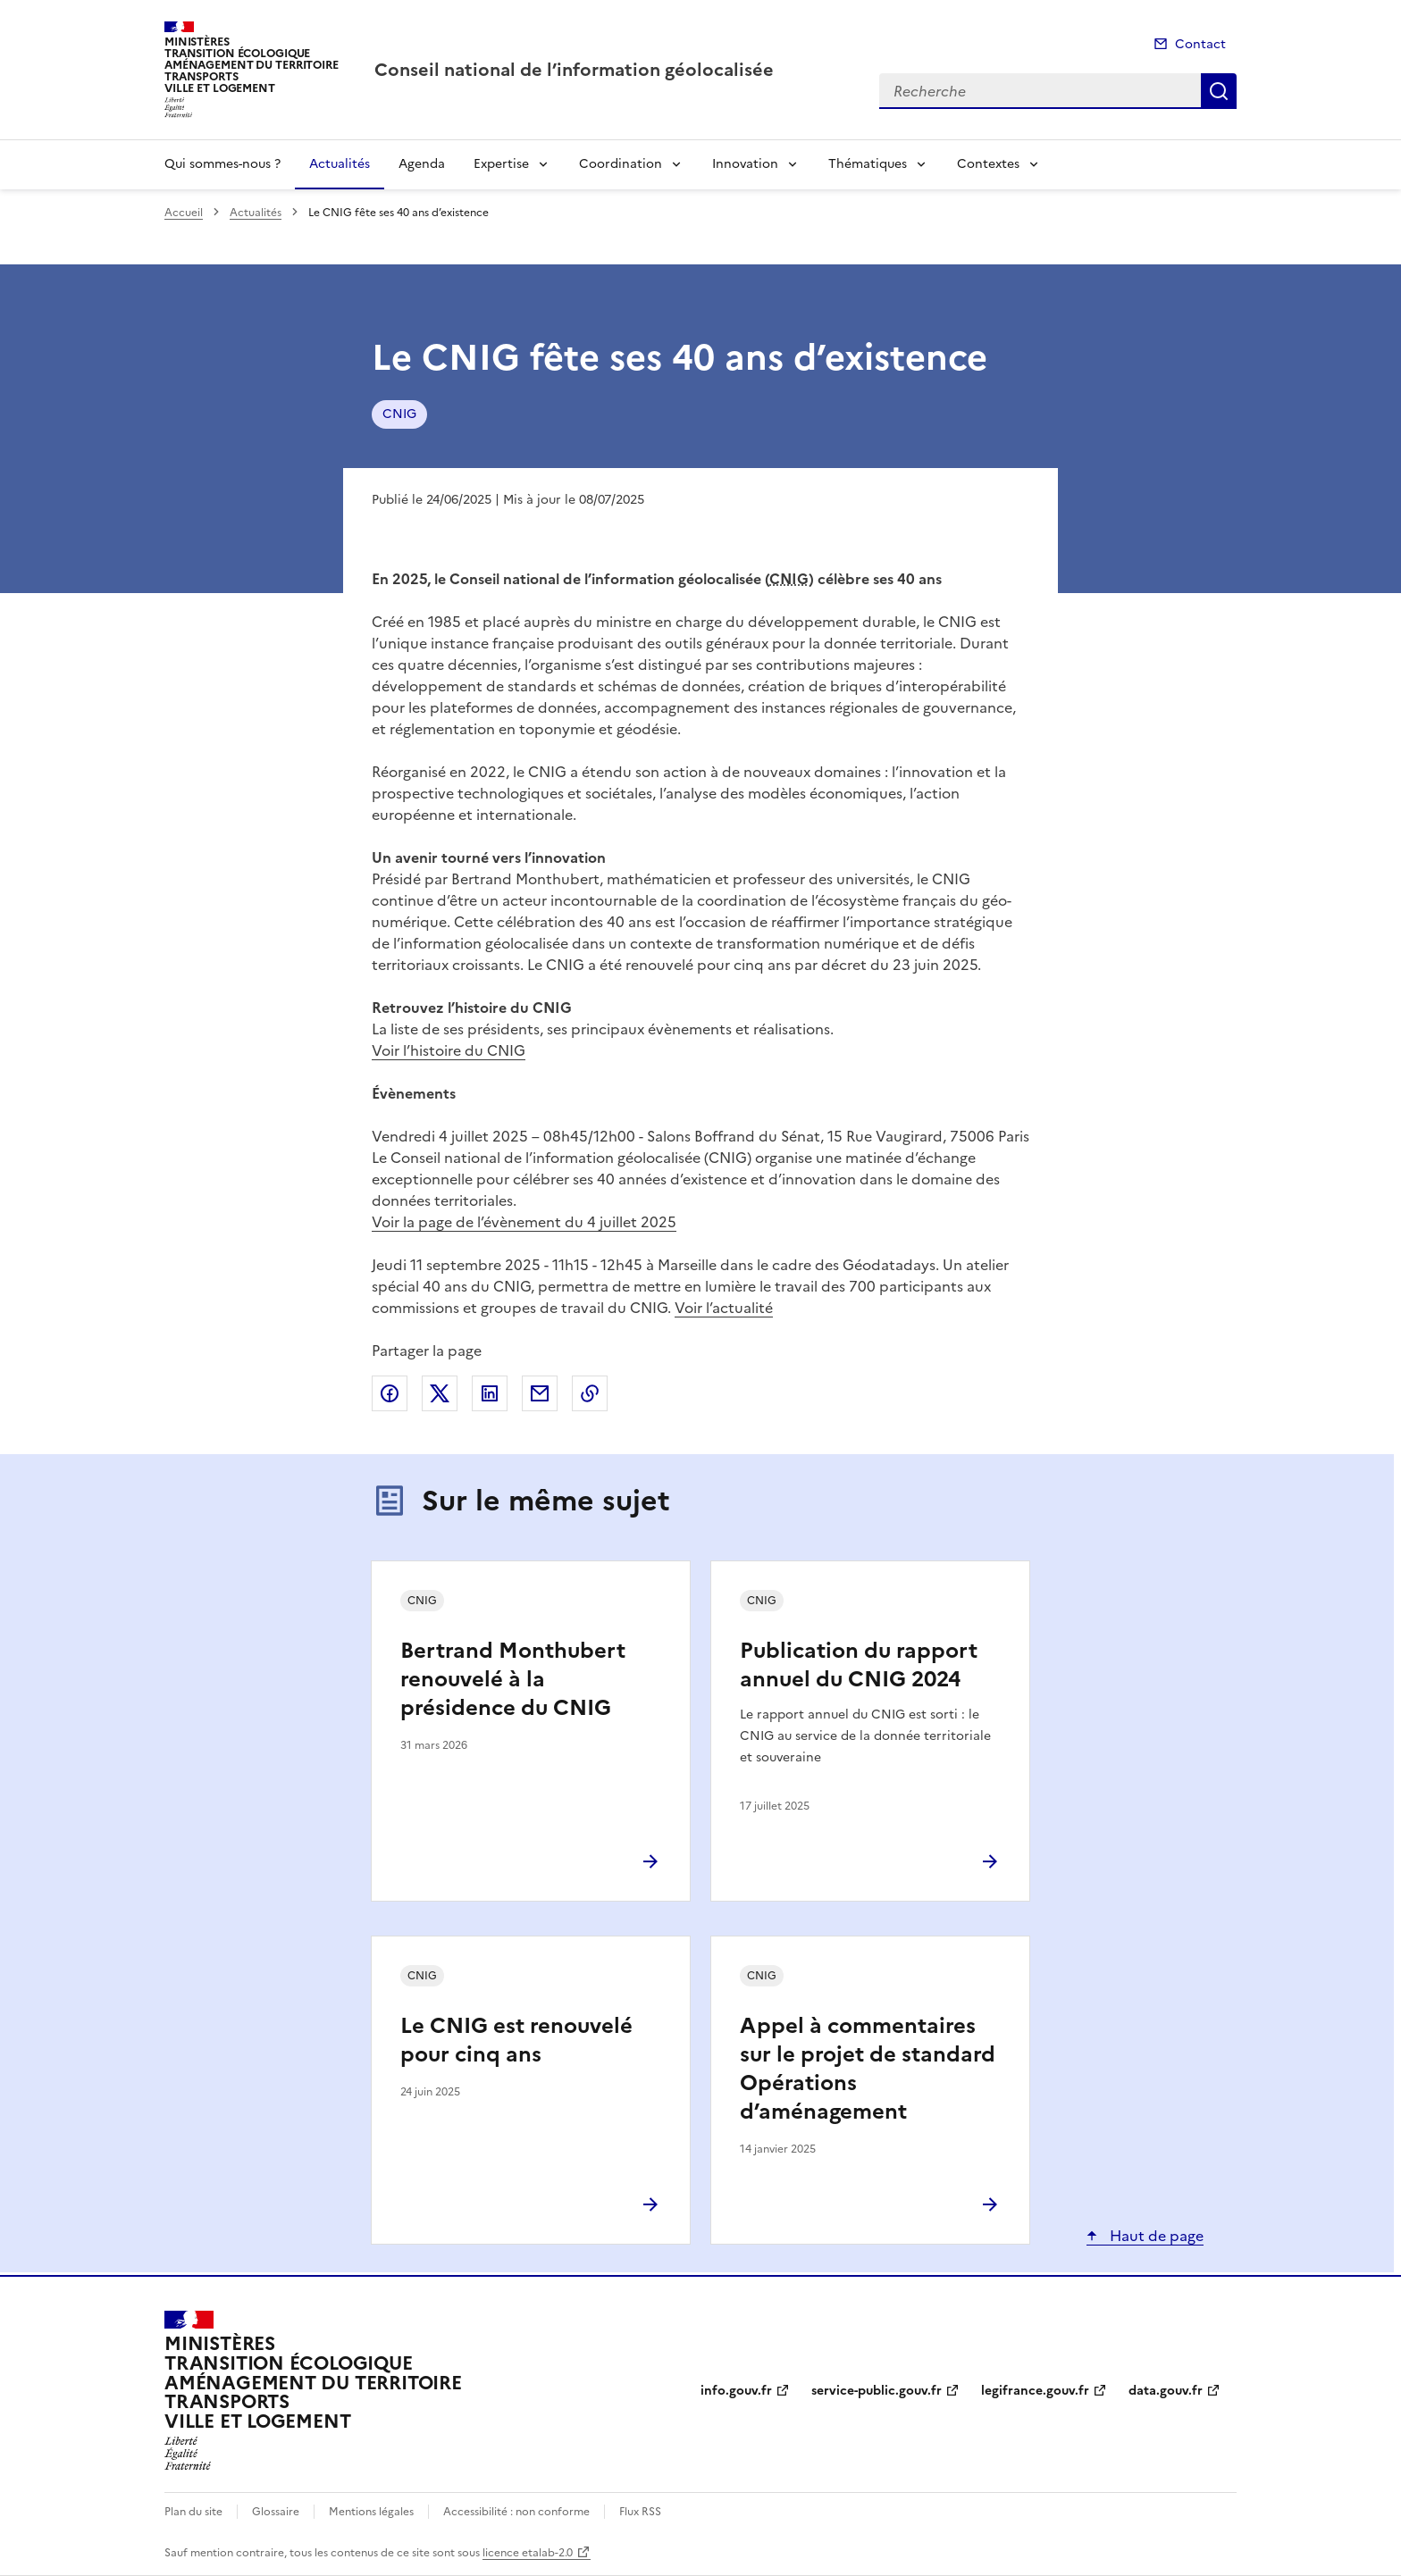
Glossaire (275, 2512)
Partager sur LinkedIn (490, 1393)
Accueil (183, 213)
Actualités (339, 164)
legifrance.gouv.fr (1035, 2390)
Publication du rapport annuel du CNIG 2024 (858, 1665)
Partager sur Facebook (389, 1393)
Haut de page (1155, 2235)
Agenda (421, 164)
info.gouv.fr (736, 2390)
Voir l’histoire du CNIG (448, 1050)
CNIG (399, 414)
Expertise (501, 164)
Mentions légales (371, 2512)
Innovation (745, 164)
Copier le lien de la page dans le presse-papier (590, 1393)
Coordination (620, 164)
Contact (1200, 44)
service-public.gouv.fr (876, 2390)
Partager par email (540, 1393)
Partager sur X (439, 1393)
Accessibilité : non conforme (516, 2512)
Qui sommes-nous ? (222, 164)
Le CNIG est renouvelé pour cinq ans (516, 2040)
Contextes (988, 164)
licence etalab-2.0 (527, 2553)
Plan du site (193, 2512)
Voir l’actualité (724, 1307)
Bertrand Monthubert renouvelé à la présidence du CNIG (512, 1679)
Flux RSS (640, 2512)
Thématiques (867, 164)
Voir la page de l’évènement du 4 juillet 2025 (524, 1222)
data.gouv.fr (1165, 2390)
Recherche (1219, 91)
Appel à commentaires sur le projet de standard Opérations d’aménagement (867, 2069)
